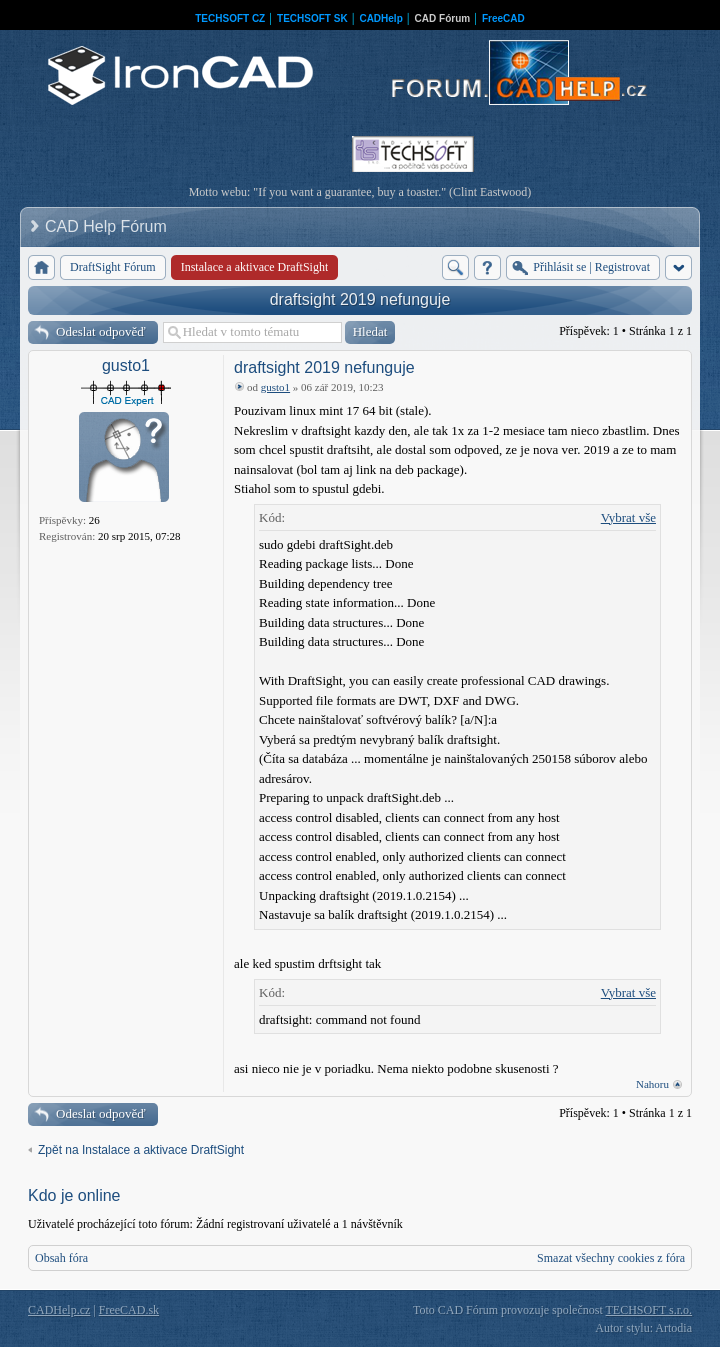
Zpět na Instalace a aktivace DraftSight (141, 1150)
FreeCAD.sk (129, 1310)
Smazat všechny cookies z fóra (611, 1258)
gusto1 (126, 365)
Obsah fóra (61, 1258)
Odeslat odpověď (101, 331)
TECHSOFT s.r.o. (649, 1310)
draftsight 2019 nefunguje (360, 299)
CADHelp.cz (59, 1310)
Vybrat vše (628, 517)
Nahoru (652, 1084)
